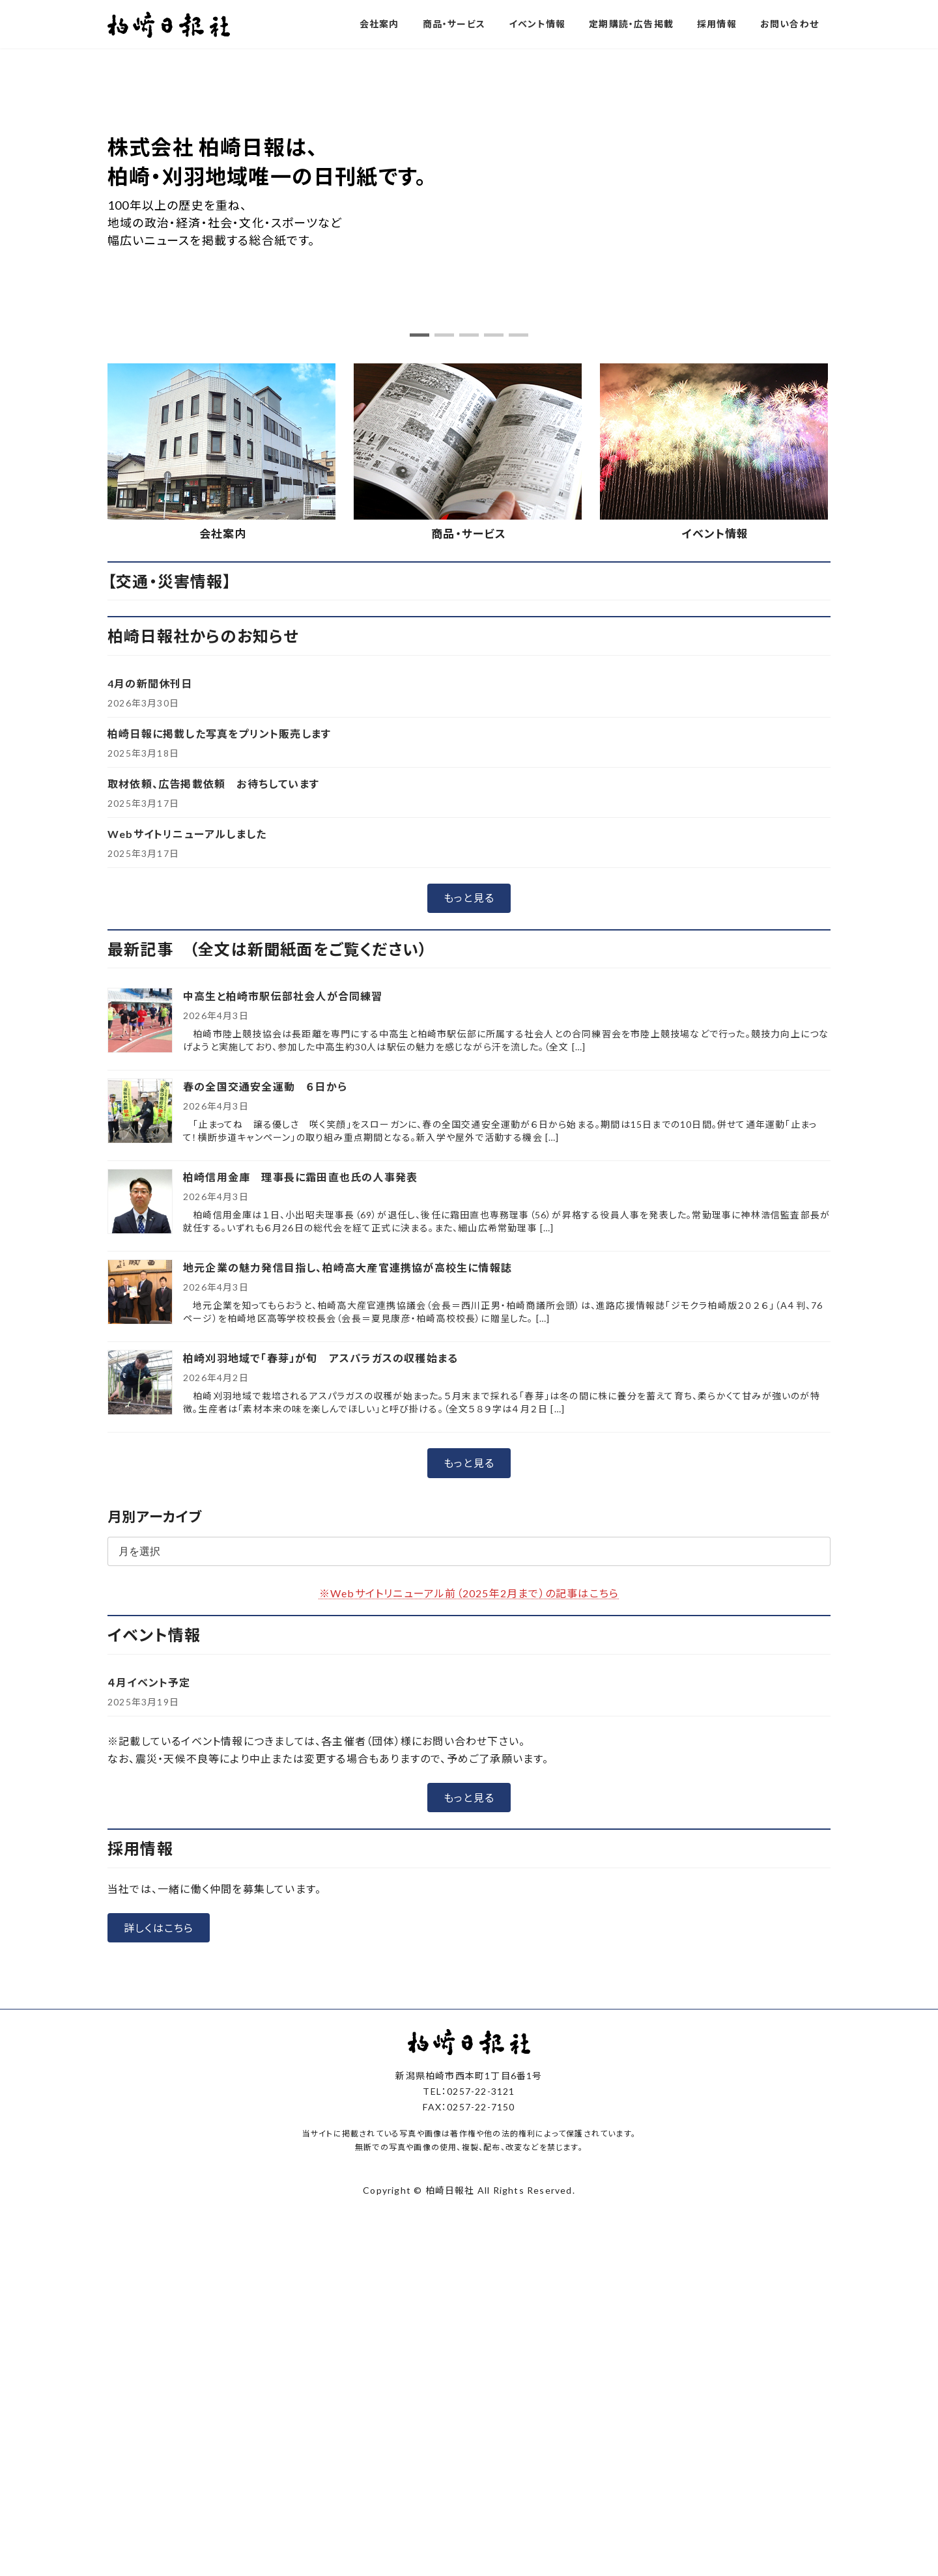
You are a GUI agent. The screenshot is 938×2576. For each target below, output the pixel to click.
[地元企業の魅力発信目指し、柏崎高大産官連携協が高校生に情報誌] (140, 1293)
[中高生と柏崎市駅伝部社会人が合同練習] (140, 1022)
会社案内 (223, 533)
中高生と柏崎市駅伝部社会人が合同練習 (283, 996)
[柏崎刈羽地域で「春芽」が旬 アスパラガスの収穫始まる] (140, 1384)
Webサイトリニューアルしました (186, 834)
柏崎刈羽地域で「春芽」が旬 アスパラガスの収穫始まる (320, 1358)
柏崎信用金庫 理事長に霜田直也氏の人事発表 (300, 1177)
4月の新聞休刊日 (150, 683)
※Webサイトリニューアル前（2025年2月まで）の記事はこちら (469, 1593)
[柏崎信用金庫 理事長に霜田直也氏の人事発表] (140, 1203)
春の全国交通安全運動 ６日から (265, 1087)
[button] (419, 335)
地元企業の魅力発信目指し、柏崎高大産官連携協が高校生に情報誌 (347, 1268)
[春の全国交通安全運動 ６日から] (140, 1112)
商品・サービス (468, 533)
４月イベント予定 (149, 1682)
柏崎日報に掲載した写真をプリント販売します (219, 733)
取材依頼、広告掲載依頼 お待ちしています (213, 783)
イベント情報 (714, 533)
